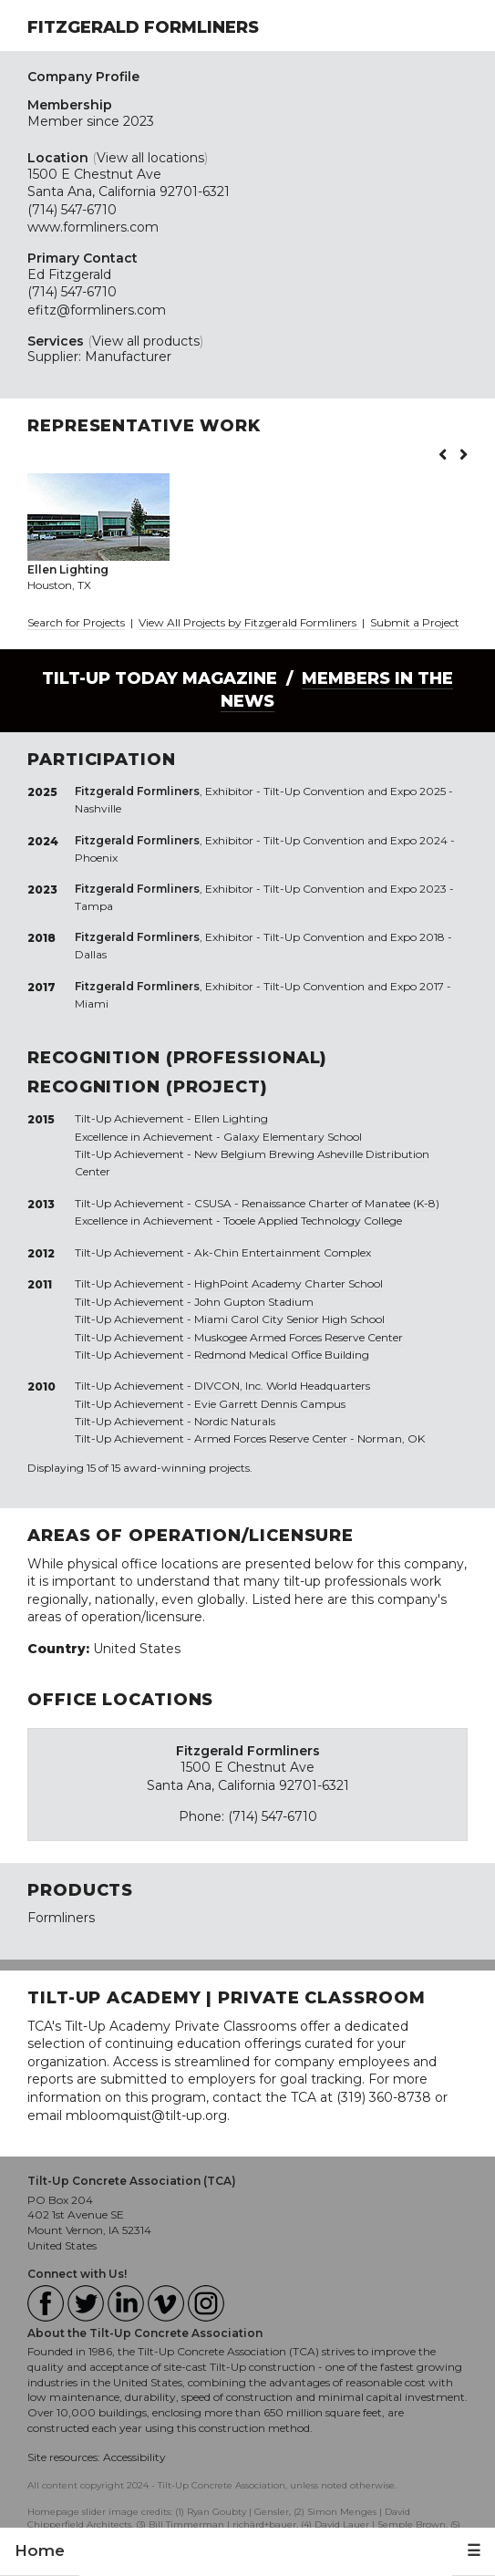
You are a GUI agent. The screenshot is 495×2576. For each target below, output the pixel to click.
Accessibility (134, 2457)
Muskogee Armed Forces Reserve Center (298, 1337)
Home (40, 2550)
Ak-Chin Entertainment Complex (282, 1252)
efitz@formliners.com (96, 310)
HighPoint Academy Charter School (288, 1283)
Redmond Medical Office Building (281, 1354)
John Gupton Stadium (254, 1302)
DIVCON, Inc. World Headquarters (282, 1385)
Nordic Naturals (234, 1421)
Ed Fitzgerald (69, 274)
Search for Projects (76, 622)
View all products (146, 341)
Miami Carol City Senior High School (289, 1319)
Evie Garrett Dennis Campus (269, 1404)
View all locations (150, 158)
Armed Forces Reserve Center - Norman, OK (309, 1438)
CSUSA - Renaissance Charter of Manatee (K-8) (316, 1203)
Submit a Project (414, 622)
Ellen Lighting (231, 1118)
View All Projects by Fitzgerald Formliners (249, 622)
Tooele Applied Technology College (312, 1220)
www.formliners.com (93, 227)
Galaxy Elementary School (292, 1136)
